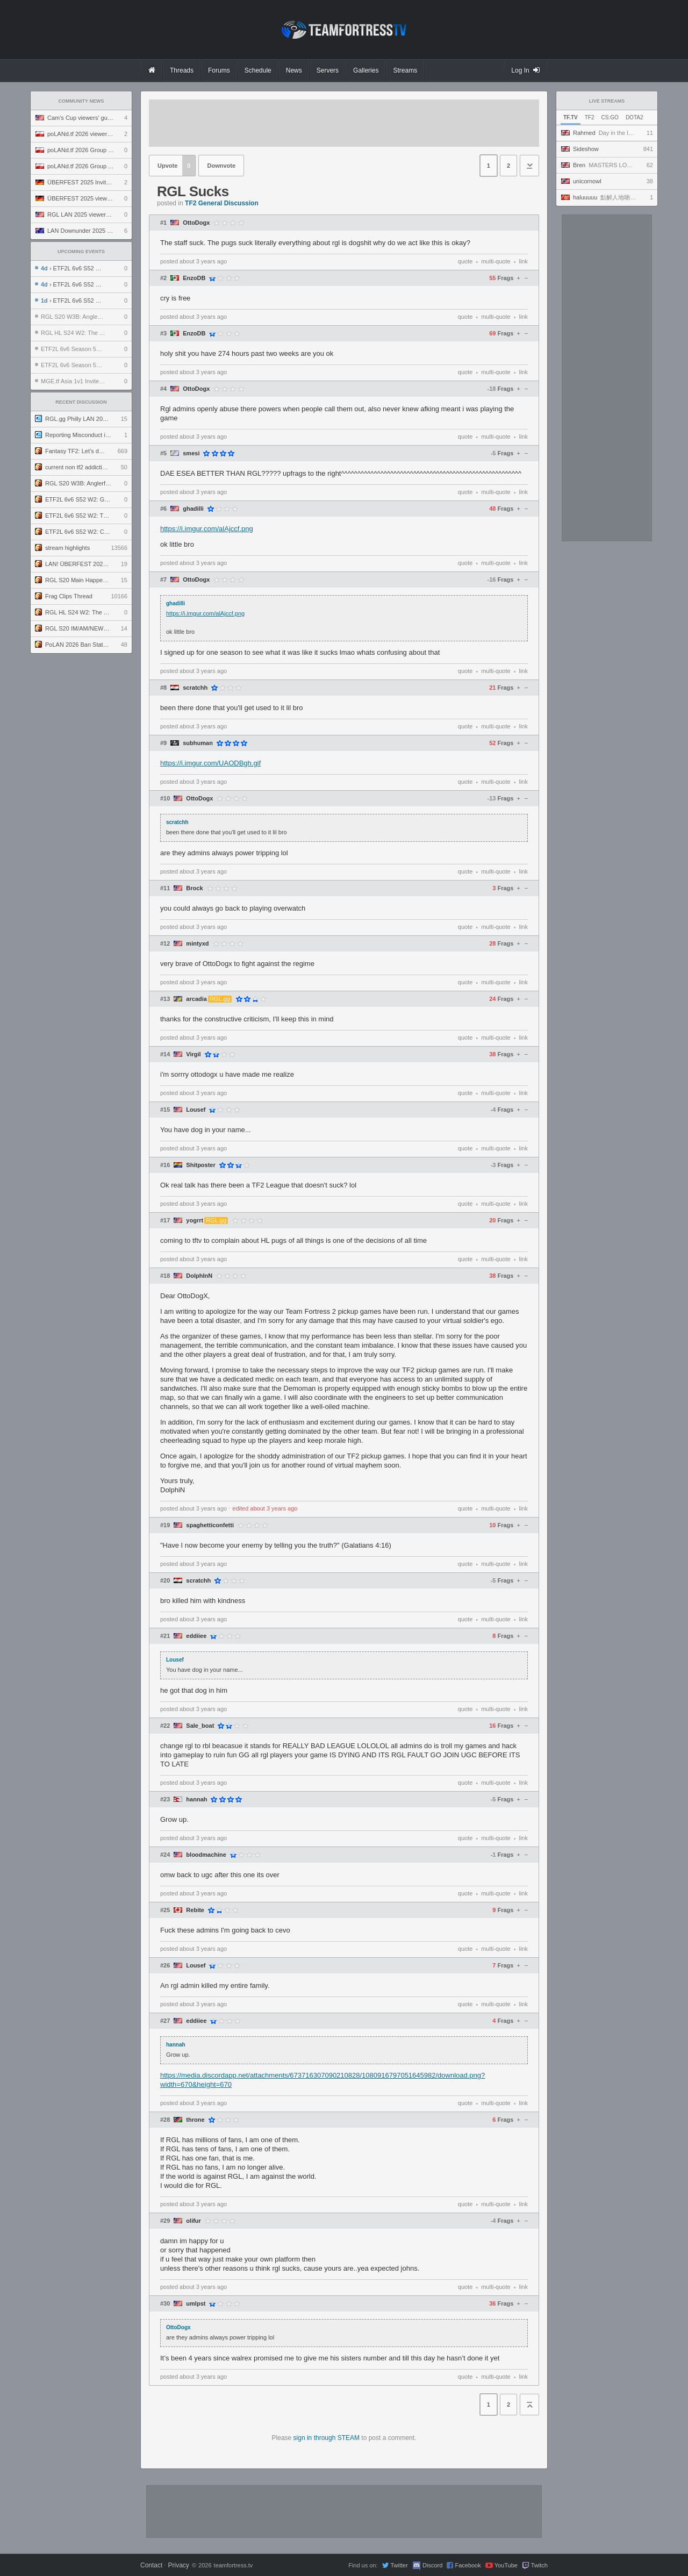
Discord (432, 2565)
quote (465, 261)
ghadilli (193, 509)
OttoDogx (196, 223)
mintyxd (197, 944)
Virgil (193, 1054)
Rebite (195, 1910)
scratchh (195, 688)
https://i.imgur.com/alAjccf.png (206, 529)
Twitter (398, 2565)
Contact (151, 2565)
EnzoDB (194, 278)
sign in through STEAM (326, 2438)
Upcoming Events (81, 251)
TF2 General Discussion (222, 203)
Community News (81, 101)
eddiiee (196, 1636)
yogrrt (194, 1220)
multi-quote (495, 261)
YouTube (506, 2565)
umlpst (195, 2304)
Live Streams (607, 101)
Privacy (178, 2565)
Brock (194, 888)
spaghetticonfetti (210, 1525)
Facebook (468, 2565)
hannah (196, 1799)
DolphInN (199, 1276)
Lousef (195, 1110)
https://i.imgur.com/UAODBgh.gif (210, 763)
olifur (193, 2221)
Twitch (539, 2565)
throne (195, 2120)
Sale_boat (200, 1726)
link (523, 261)
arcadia (196, 999)
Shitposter (200, 1165)
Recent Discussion (81, 402)
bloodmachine (206, 1855)
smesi (191, 453)
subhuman (198, 743)
